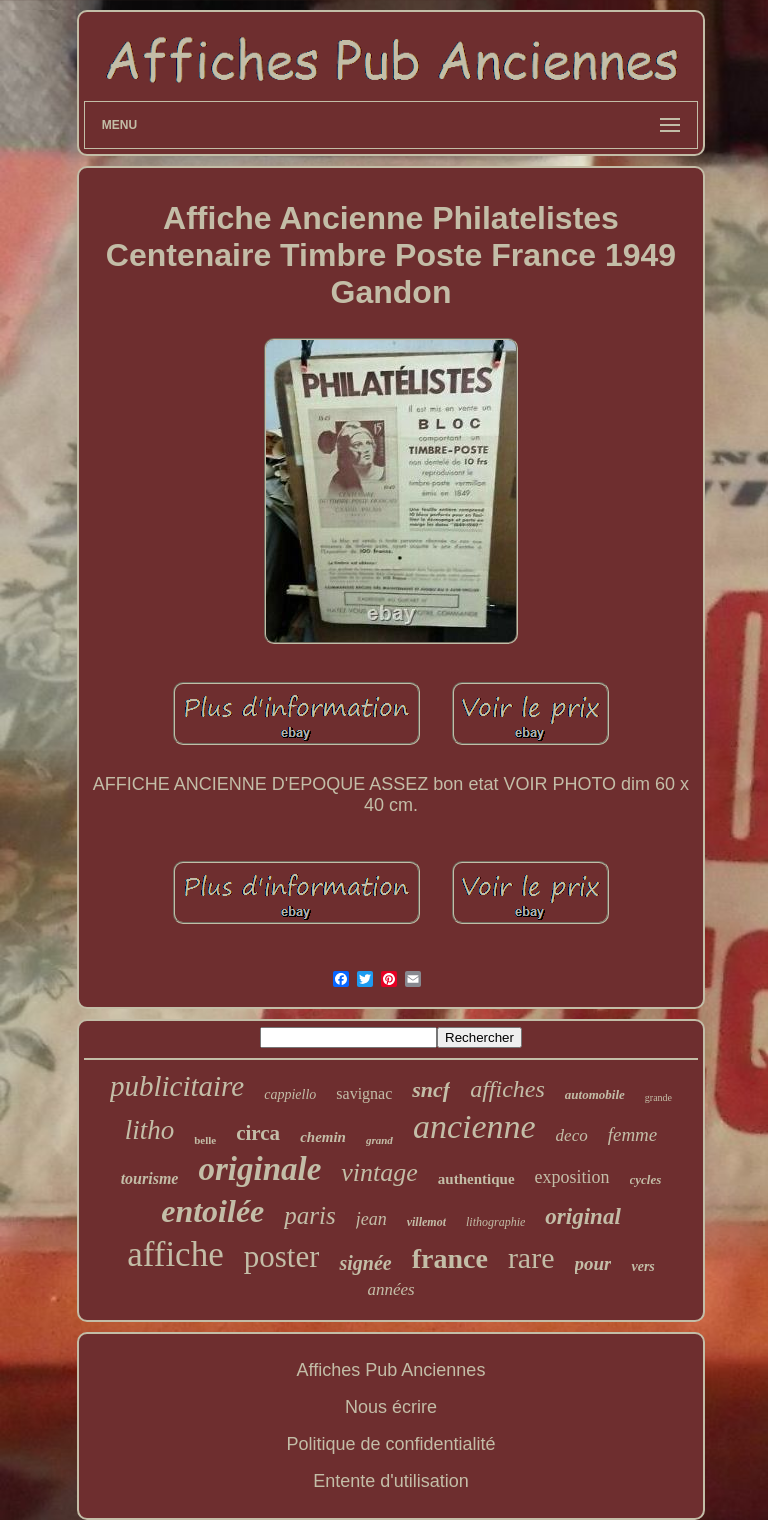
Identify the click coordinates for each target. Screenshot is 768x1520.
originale (259, 1169)
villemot (426, 1222)
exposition (572, 1177)
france (450, 1258)
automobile (595, 1094)
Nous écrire (391, 1407)
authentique (476, 1179)
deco (572, 1135)
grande (658, 1097)
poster (282, 1256)
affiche (175, 1254)
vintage (379, 1172)
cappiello (290, 1094)
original (582, 1216)
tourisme (150, 1178)
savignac (364, 1093)
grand (379, 1140)
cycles (646, 1179)
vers (642, 1266)
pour (593, 1263)
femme (633, 1134)
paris (309, 1215)
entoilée (212, 1211)
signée (365, 1263)
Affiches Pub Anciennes (391, 1370)
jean (371, 1219)
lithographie (495, 1222)
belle (205, 1140)
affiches (507, 1089)
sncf (431, 1089)
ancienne (474, 1126)
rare (531, 1257)
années (390, 1289)
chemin (323, 1137)
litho (150, 1130)
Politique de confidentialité (390, 1444)
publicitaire (177, 1086)
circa (258, 1133)
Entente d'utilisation (391, 1481)
